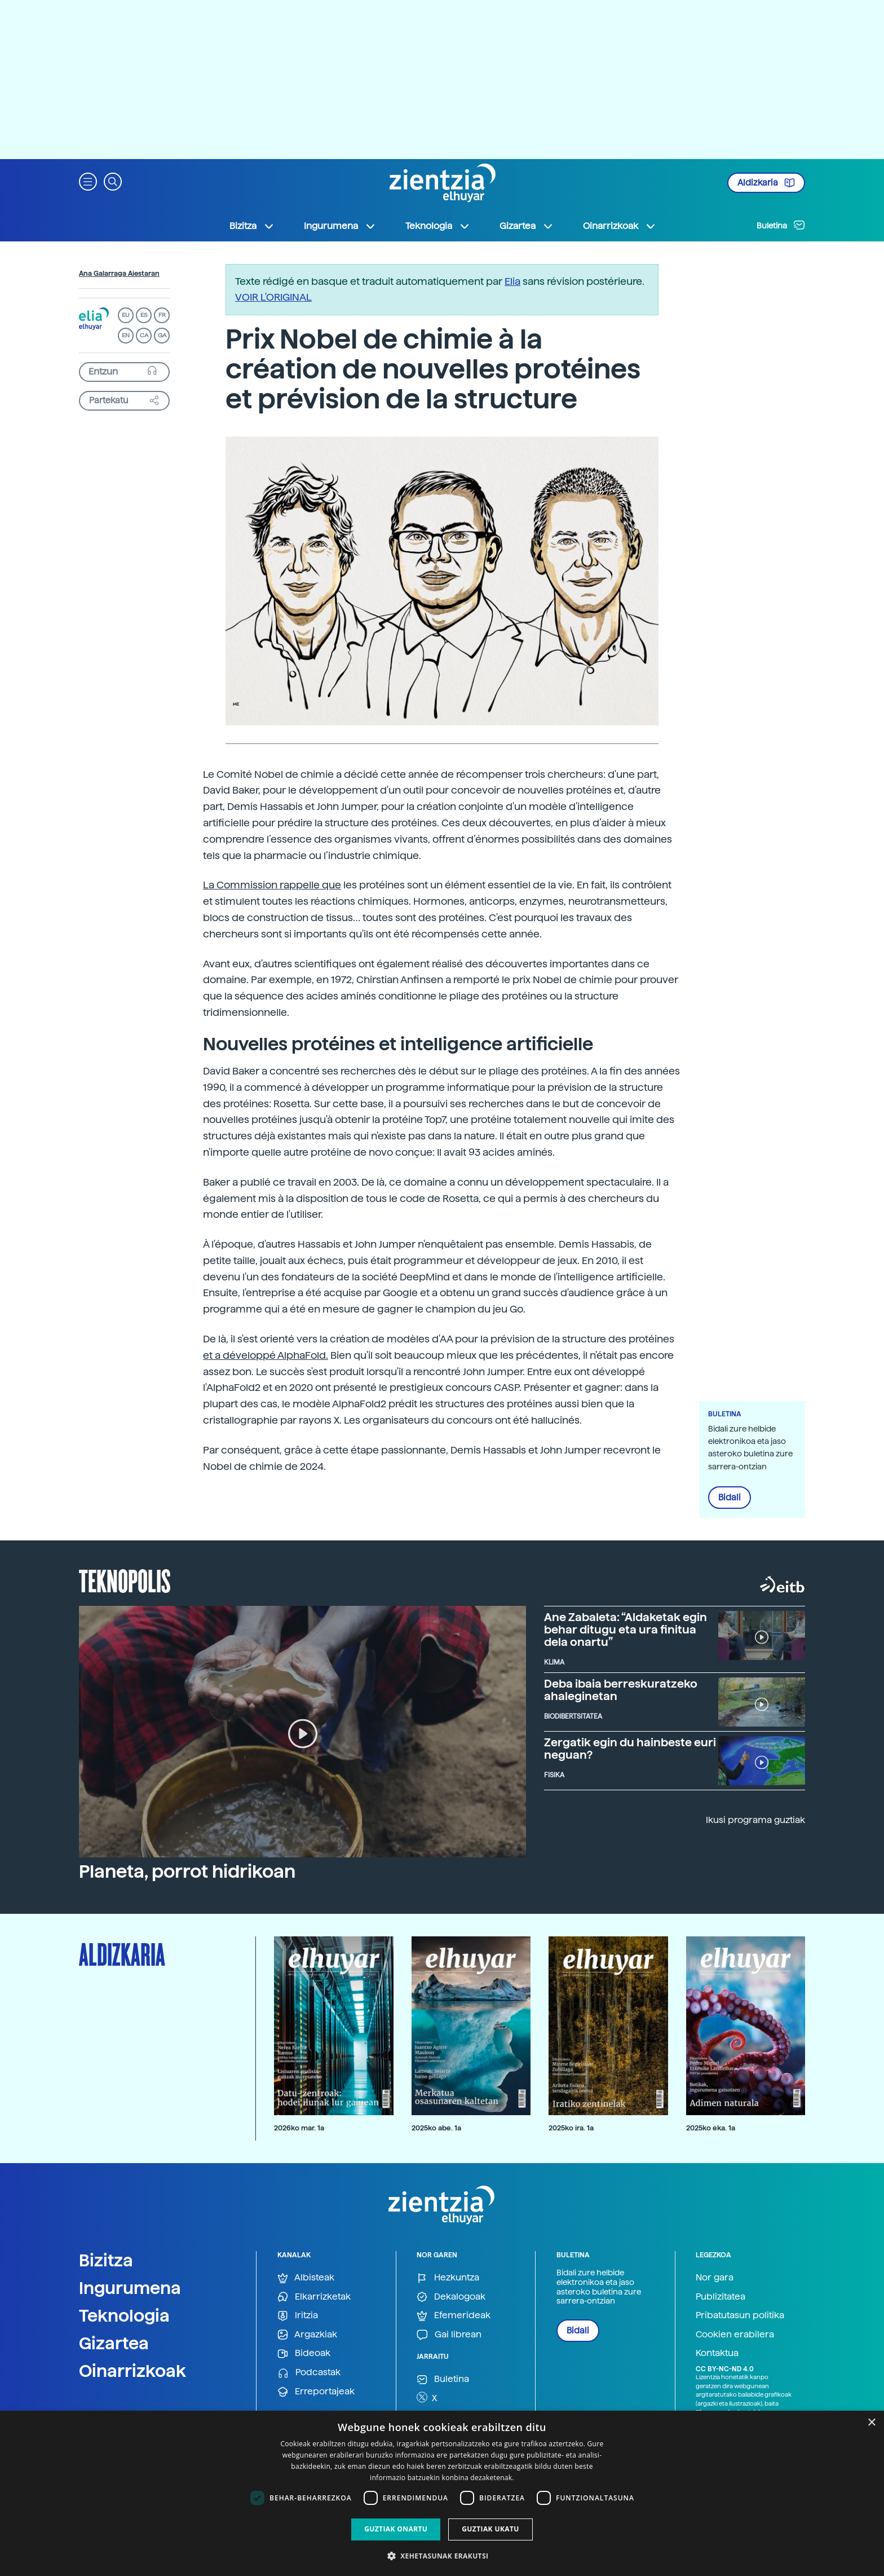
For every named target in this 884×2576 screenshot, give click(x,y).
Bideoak (303, 2353)
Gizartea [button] (527, 226)
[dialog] (442, 2493)
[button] (88, 181)
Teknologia (124, 2315)
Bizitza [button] (252, 226)
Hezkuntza (448, 2278)
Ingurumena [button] (340, 226)
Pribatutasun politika (740, 2315)
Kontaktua (717, 2353)
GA (162, 335)
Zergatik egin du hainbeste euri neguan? (630, 1749)
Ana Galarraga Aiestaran (119, 274)
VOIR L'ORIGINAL (273, 297)
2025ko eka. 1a (710, 2128)
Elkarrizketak (314, 2297)
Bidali (729, 1497)
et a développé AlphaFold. (265, 1355)
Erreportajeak (316, 2392)
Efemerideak (453, 2316)
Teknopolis (125, 1580)
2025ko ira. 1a (571, 2128)
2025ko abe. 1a (436, 2128)
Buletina (781, 225)
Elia (512, 281)
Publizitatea (720, 2296)
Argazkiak (307, 2335)
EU (126, 315)
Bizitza (106, 2260)
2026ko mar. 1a (299, 2128)
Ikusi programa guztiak (755, 1820)
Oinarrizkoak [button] (619, 226)
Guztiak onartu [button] (395, 2529)
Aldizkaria (766, 182)
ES (143, 315)
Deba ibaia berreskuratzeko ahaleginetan (620, 1690)
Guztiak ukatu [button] (490, 2529)
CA (144, 335)
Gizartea (114, 2343)
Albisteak (305, 2278)
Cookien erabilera (735, 2334)
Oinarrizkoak (132, 2371)
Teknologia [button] (437, 226)
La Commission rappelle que (272, 885)
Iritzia (297, 2316)
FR (162, 315)
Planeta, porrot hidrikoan (187, 1871)
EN (126, 335)
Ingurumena (130, 2288)
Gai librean (449, 2335)
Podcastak (309, 2373)
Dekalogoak (451, 2297)
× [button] (871, 2423)
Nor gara (714, 2277)
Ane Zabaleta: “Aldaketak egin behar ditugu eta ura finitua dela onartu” (625, 1629)
